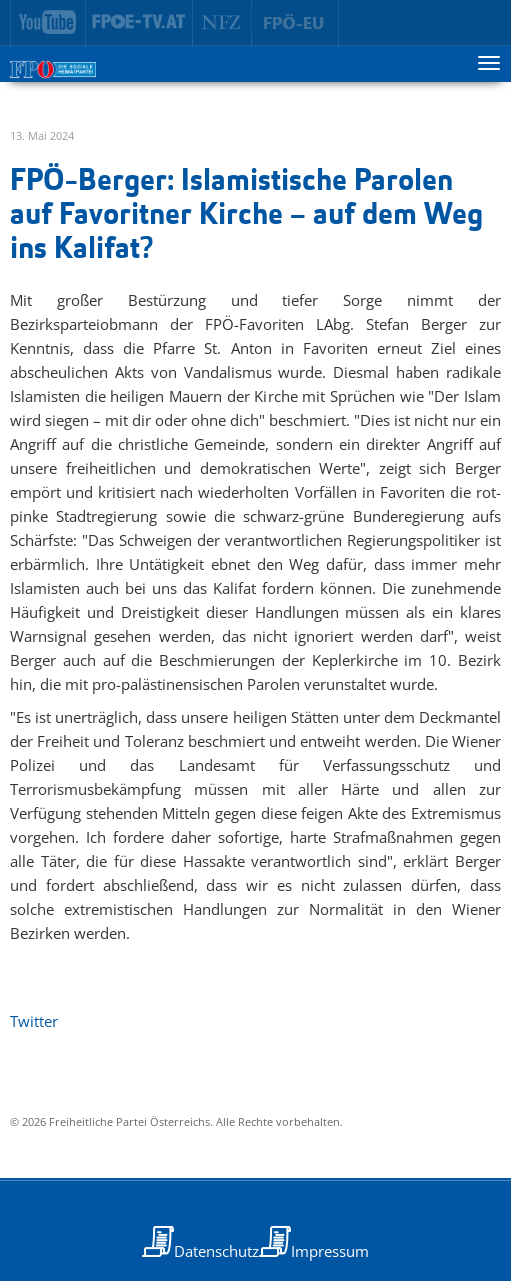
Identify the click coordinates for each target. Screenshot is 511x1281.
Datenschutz (216, 1251)
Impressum (330, 1251)
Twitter (34, 1021)
